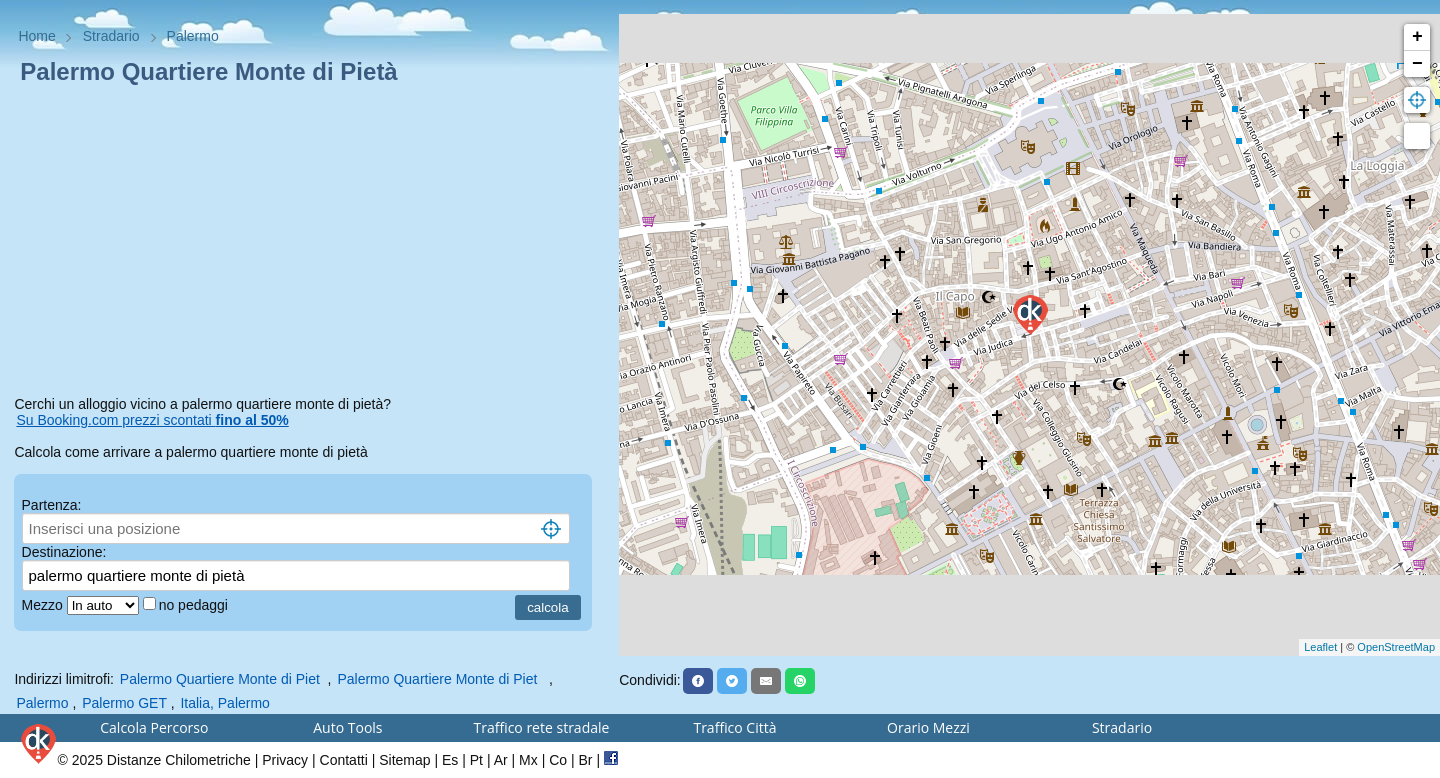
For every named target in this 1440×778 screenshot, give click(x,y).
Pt (476, 760)
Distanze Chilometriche (179, 760)
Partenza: (52, 505)
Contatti (344, 760)
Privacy (285, 760)
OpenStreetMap (1396, 647)
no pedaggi (195, 605)
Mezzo (44, 605)
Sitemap (404, 760)
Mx (528, 760)
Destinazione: (64, 552)
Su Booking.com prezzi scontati (152, 420)
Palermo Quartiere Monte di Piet (222, 679)
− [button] (1417, 64)
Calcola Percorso (154, 727)
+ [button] (1417, 37)
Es (450, 760)
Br (586, 760)
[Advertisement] (309, 244)
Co (558, 760)
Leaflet (1320, 647)
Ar (501, 760)
